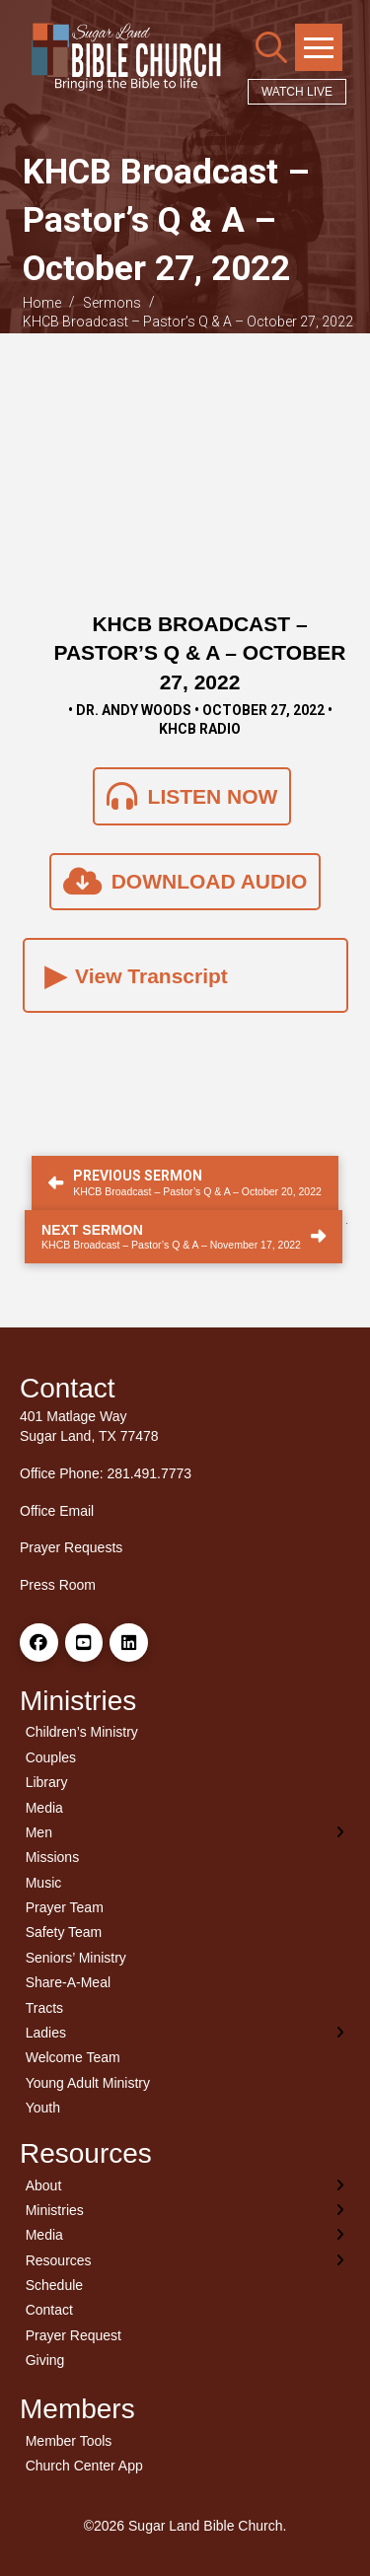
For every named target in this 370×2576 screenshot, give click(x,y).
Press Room (58, 1585)
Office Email (57, 1511)
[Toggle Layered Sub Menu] (185, 1832)
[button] (271, 47)
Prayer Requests (71, 1547)
